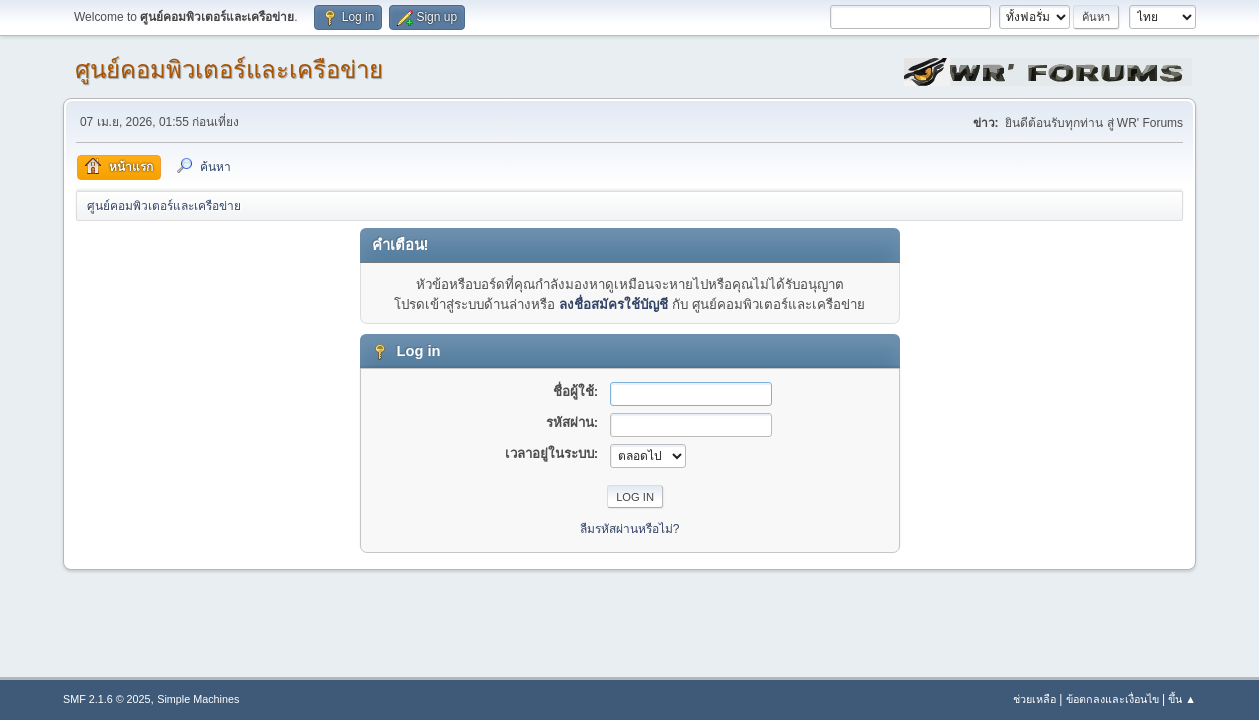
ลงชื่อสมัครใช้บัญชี (613, 304)
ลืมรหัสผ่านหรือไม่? (630, 529)
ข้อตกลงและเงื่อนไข (1112, 699)
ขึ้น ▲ (1182, 699)
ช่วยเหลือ (1034, 699)
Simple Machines (198, 699)
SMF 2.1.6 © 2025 (107, 699)
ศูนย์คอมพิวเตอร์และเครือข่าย (229, 69)
